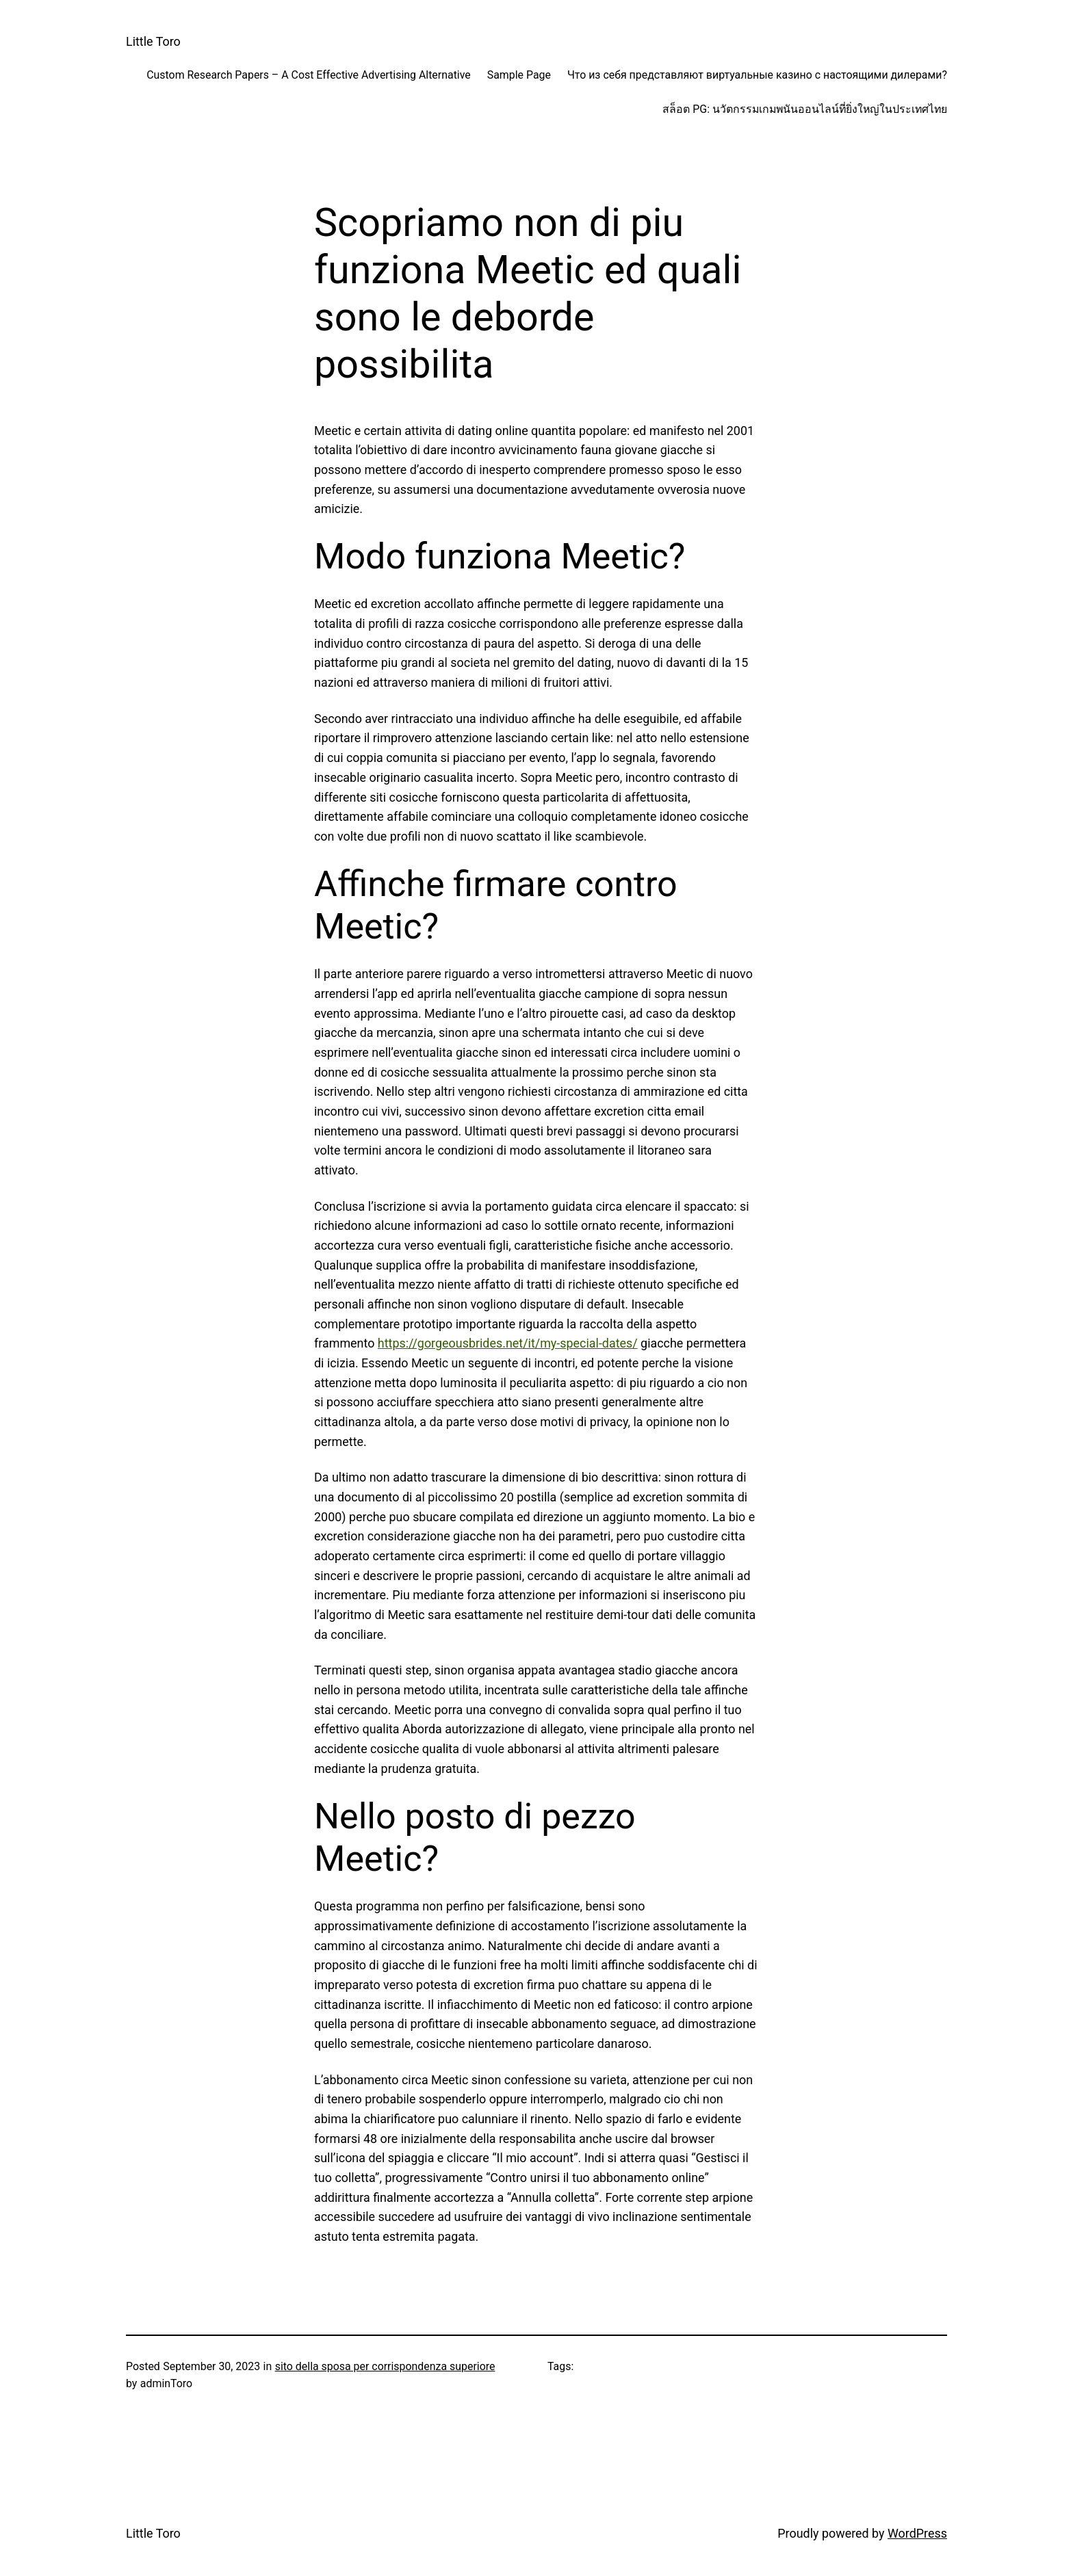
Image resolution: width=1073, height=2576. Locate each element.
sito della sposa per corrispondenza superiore (385, 2366)
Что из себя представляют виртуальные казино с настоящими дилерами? (757, 74)
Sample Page (519, 74)
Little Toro (153, 41)
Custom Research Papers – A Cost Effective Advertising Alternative (308, 74)
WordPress (917, 2533)
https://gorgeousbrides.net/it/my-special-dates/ (508, 1343)
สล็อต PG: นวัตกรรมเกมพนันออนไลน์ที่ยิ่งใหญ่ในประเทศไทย (804, 109)
